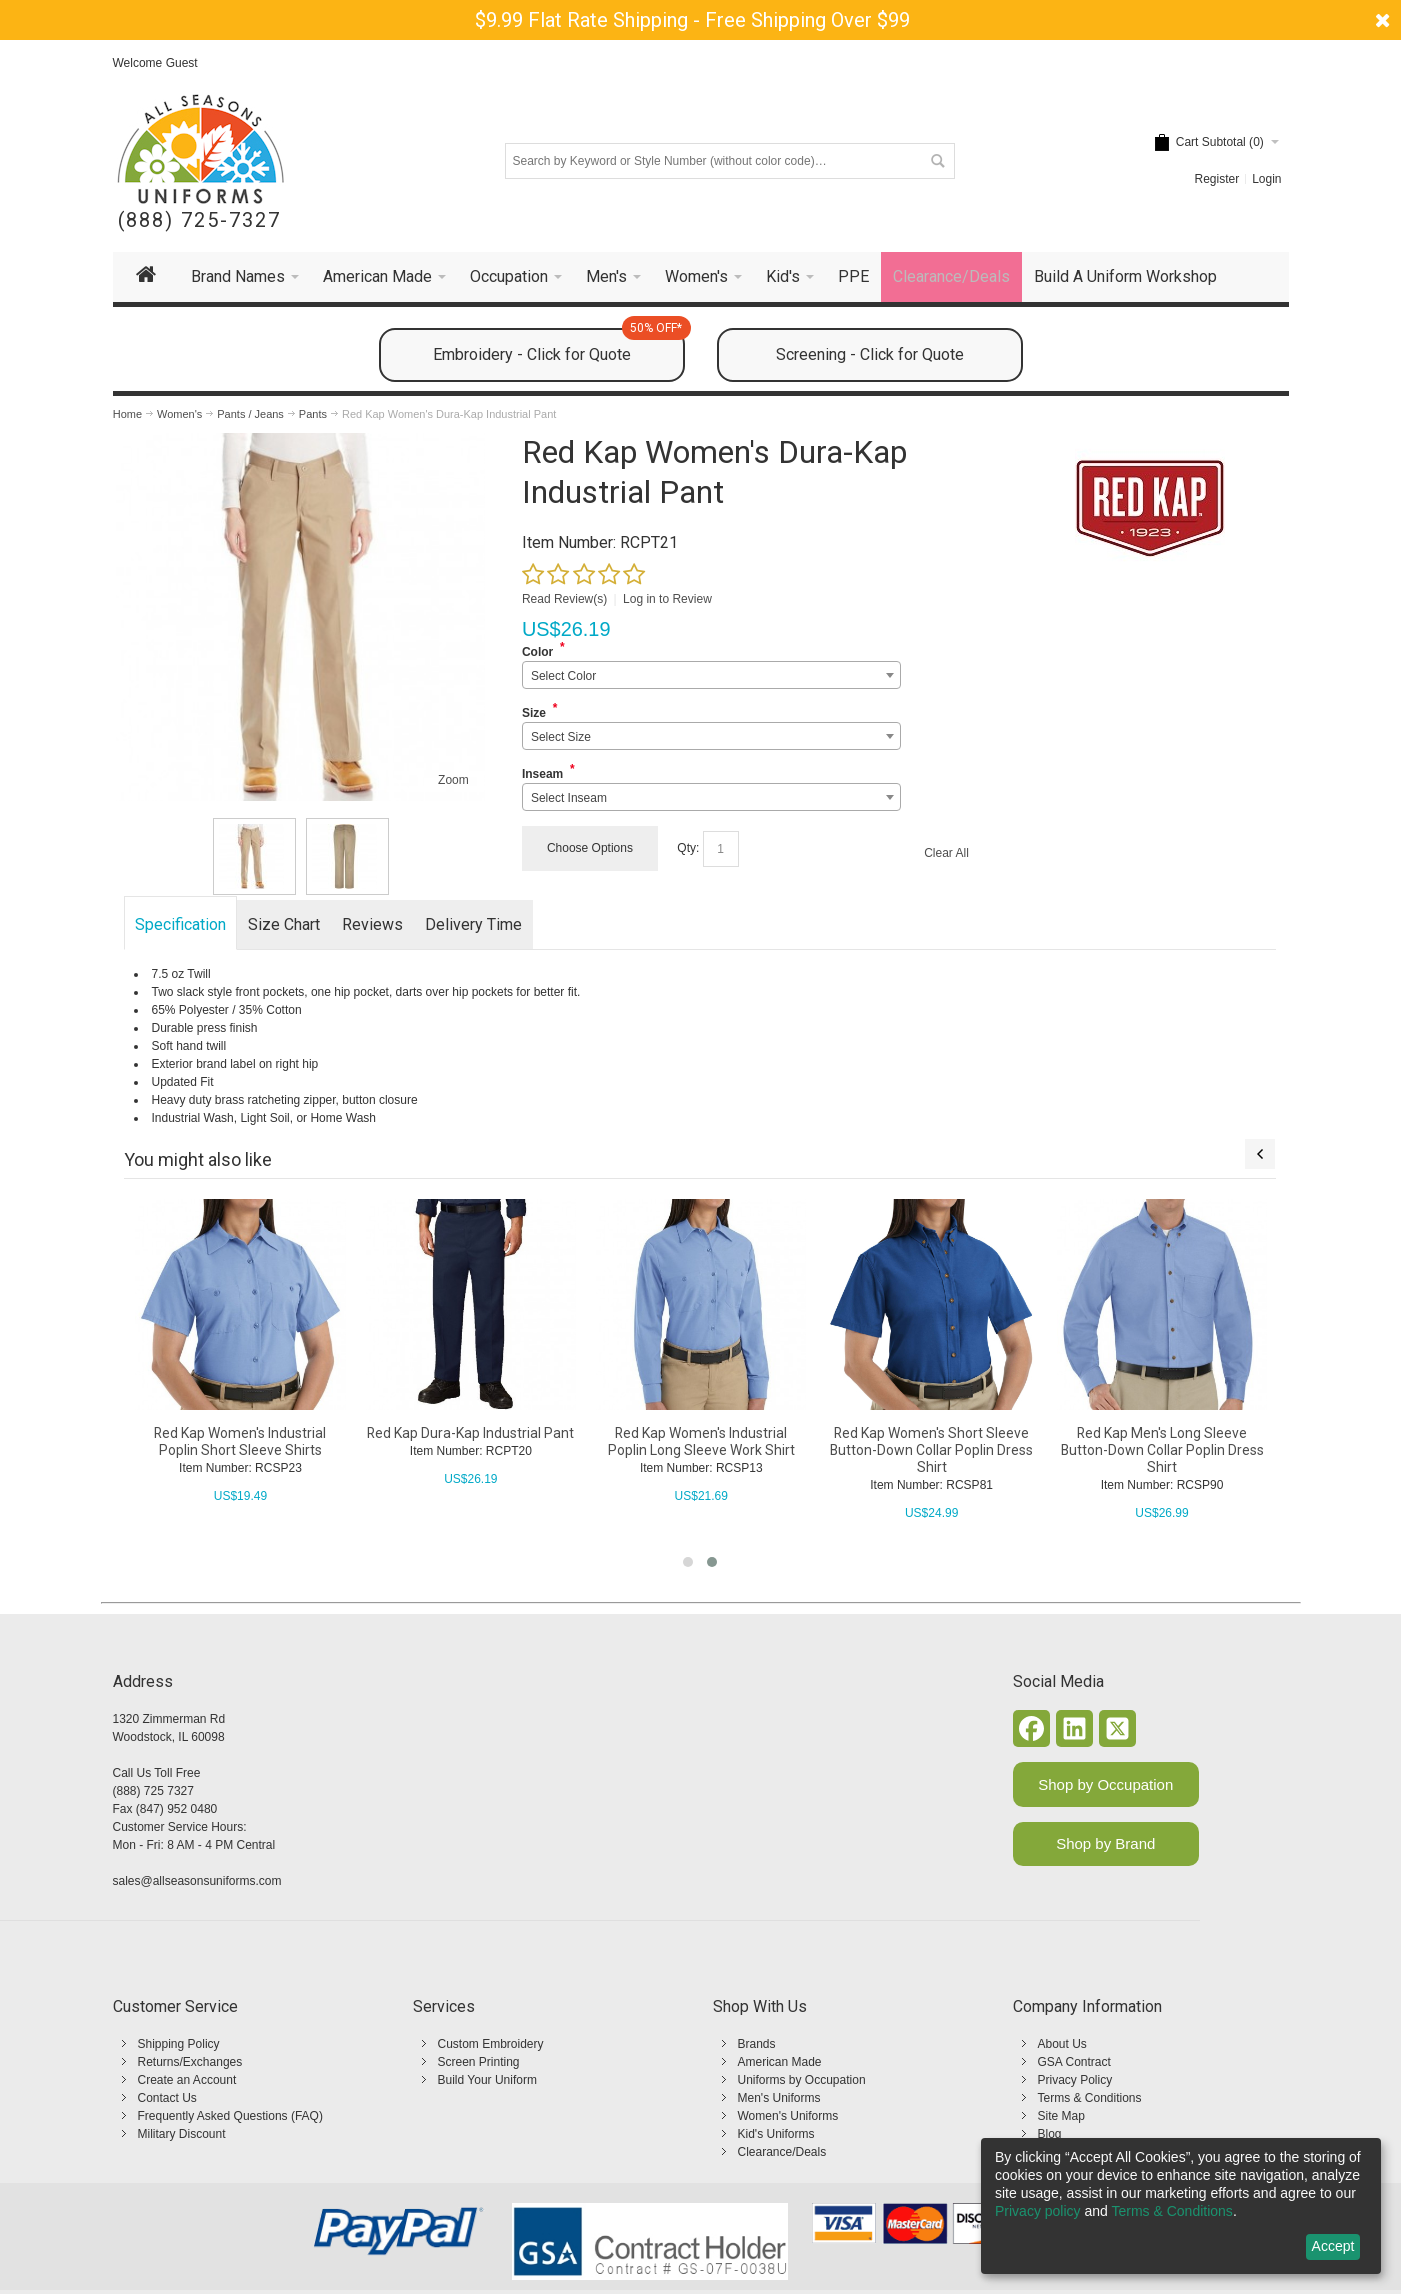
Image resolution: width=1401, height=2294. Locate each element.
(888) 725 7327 (153, 1791)
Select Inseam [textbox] (569, 798)
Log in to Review (667, 599)
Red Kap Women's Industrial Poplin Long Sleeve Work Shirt (706, 1441)
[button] (688, 1562)
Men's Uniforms (779, 2098)
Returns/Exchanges (190, 2062)
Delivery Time (473, 924)
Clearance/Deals (782, 2152)
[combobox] (711, 675)
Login (1266, 179)
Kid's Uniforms (776, 2134)
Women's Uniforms (788, 2116)
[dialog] (1181, 2206)
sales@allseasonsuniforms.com (197, 1881)
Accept (1333, 2246)
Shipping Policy (179, 2044)
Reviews (372, 924)
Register (1216, 179)
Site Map (1061, 2116)
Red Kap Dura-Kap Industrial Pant (475, 1433)
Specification (180, 924)
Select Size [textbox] (561, 737)
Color (537, 652)
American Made (780, 2062)
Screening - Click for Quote (870, 354)
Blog (1050, 2134)
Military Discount (182, 2134)
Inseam (542, 774)
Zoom (453, 780)
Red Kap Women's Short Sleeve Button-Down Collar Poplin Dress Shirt (936, 1450)
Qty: (688, 848)
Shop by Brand (1105, 1843)
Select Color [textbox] (563, 676)
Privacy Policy (1075, 2080)
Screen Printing (479, 2062)
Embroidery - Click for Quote (559, 346)
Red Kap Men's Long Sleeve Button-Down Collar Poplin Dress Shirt (1166, 1450)
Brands (757, 2044)
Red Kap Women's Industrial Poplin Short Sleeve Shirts (245, 1441)
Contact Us (167, 2098)
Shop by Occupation (1105, 1784)
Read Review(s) (564, 599)
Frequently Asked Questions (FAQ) (230, 2116)
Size (534, 713)
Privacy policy (1038, 2211)
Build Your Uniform (487, 2080)
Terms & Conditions (1090, 2098)
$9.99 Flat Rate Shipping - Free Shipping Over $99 (692, 20)
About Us (1062, 2044)
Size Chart (284, 924)
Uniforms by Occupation (802, 2080)
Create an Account (187, 2080)
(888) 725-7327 (199, 220)
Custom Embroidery (491, 2044)
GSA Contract (1074, 2062)
